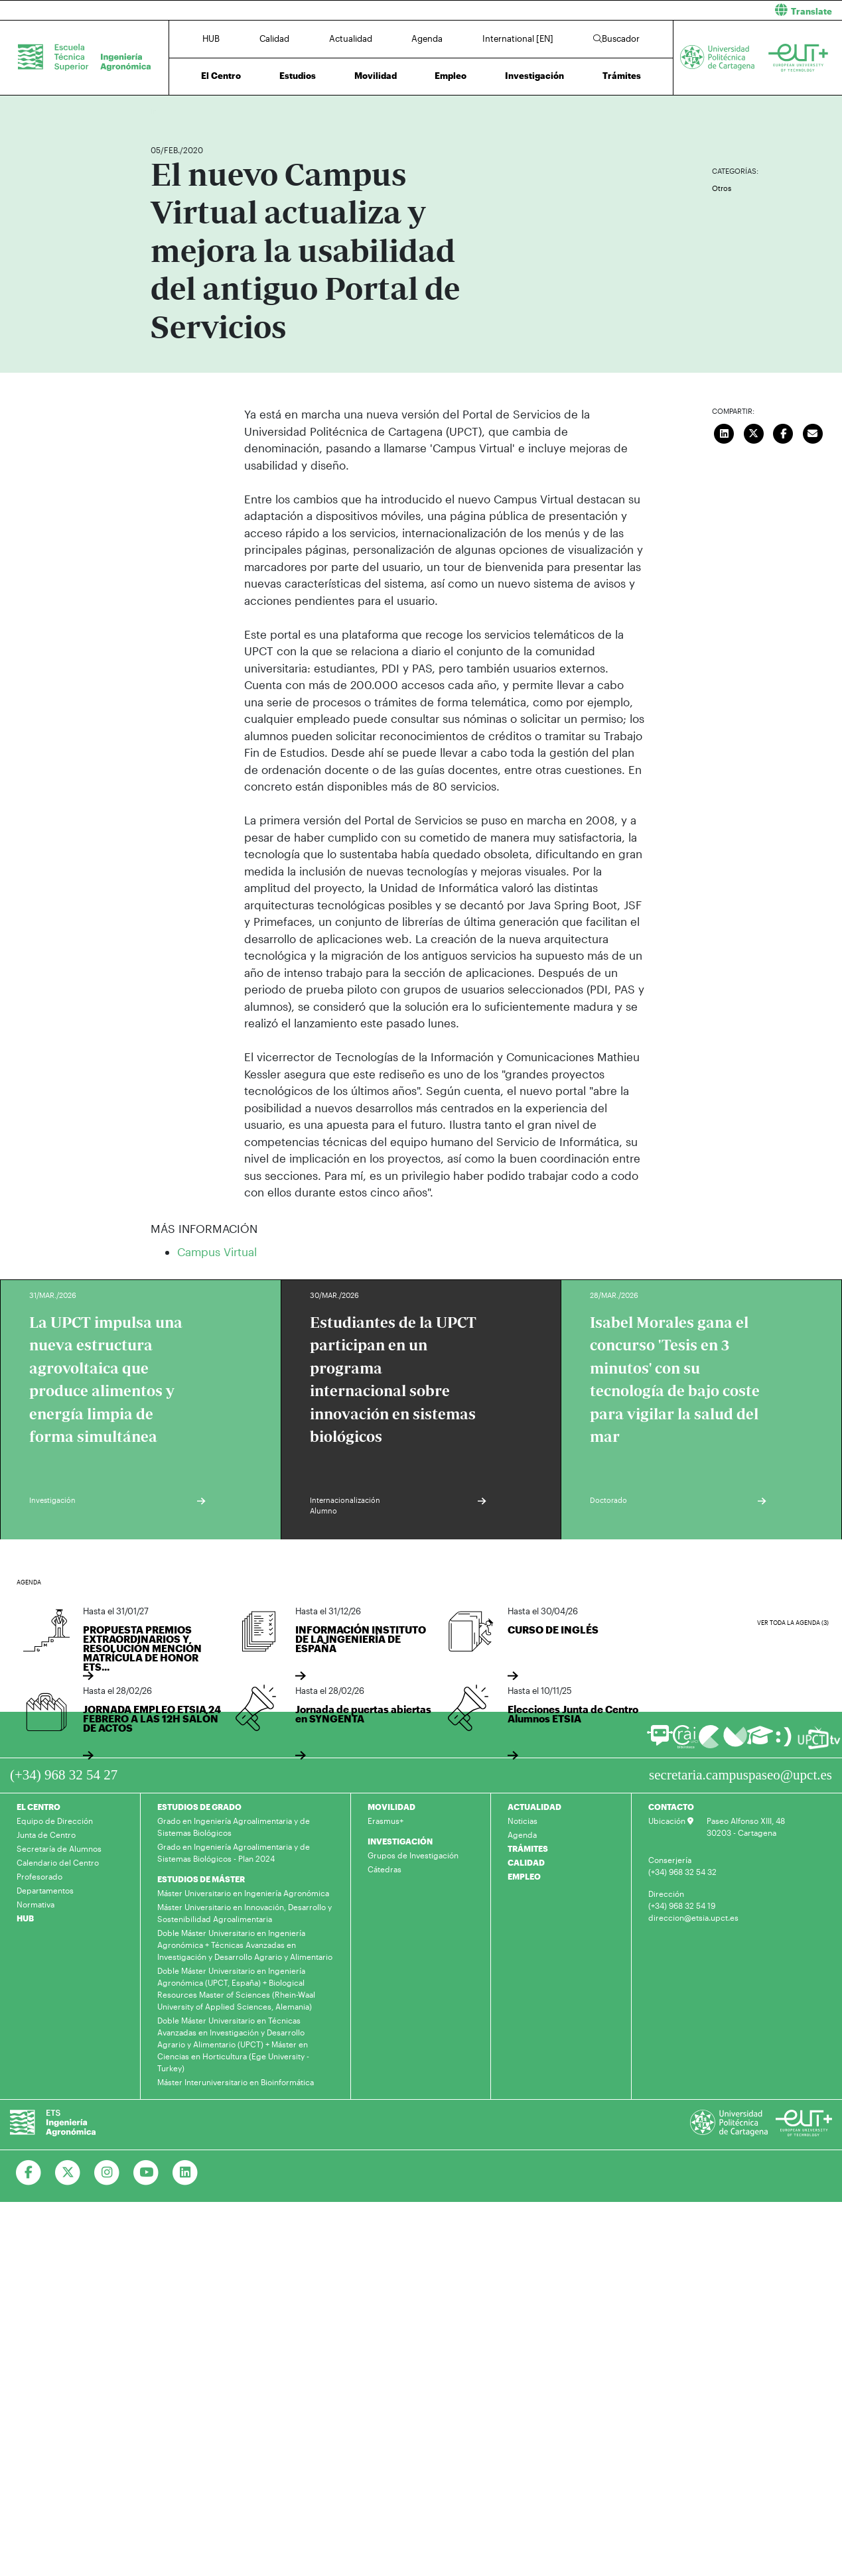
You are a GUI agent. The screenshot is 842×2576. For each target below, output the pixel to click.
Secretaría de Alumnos (59, 1848)
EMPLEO (524, 1876)
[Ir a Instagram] (107, 2173)
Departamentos (45, 1890)
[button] (637, 10)
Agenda (427, 38)
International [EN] (517, 38)
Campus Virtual (217, 1251)
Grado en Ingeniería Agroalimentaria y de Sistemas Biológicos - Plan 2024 (233, 1852)
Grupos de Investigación (413, 1855)
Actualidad (350, 38)
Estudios (297, 75)
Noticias (522, 1820)
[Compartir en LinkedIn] (724, 431)
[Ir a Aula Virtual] (760, 1741)
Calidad (274, 38)
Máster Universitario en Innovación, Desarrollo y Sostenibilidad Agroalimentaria (244, 1912)
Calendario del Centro (58, 1862)
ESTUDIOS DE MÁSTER (201, 1879)
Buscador (616, 38)
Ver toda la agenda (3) (793, 1622)
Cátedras (384, 1869)
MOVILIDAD (391, 1806)
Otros (721, 188)
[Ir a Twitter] (68, 2173)
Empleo (450, 75)
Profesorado (39, 1876)
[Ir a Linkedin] (185, 2173)
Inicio (161, 111)
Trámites (621, 75)
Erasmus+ (385, 1820)
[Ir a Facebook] (29, 2173)
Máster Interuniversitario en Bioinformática (235, 2082)
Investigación (534, 75)
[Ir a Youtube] (146, 2173)
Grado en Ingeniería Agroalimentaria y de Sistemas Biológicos (233, 1826)
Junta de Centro (46, 1834)
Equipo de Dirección (55, 1820)
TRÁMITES (528, 1848)
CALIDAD (526, 1862)
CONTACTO (671, 1806)
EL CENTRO (38, 1806)
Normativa (35, 1904)
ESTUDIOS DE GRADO (199, 1806)
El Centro (221, 75)
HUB (211, 38)
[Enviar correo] (812, 431)
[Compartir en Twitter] (753, 431)
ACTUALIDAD (534, 1806)
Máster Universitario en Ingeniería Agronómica (243, 1893)
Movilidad (375, 75)
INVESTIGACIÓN (400, 1841)
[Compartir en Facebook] (783, 431)
